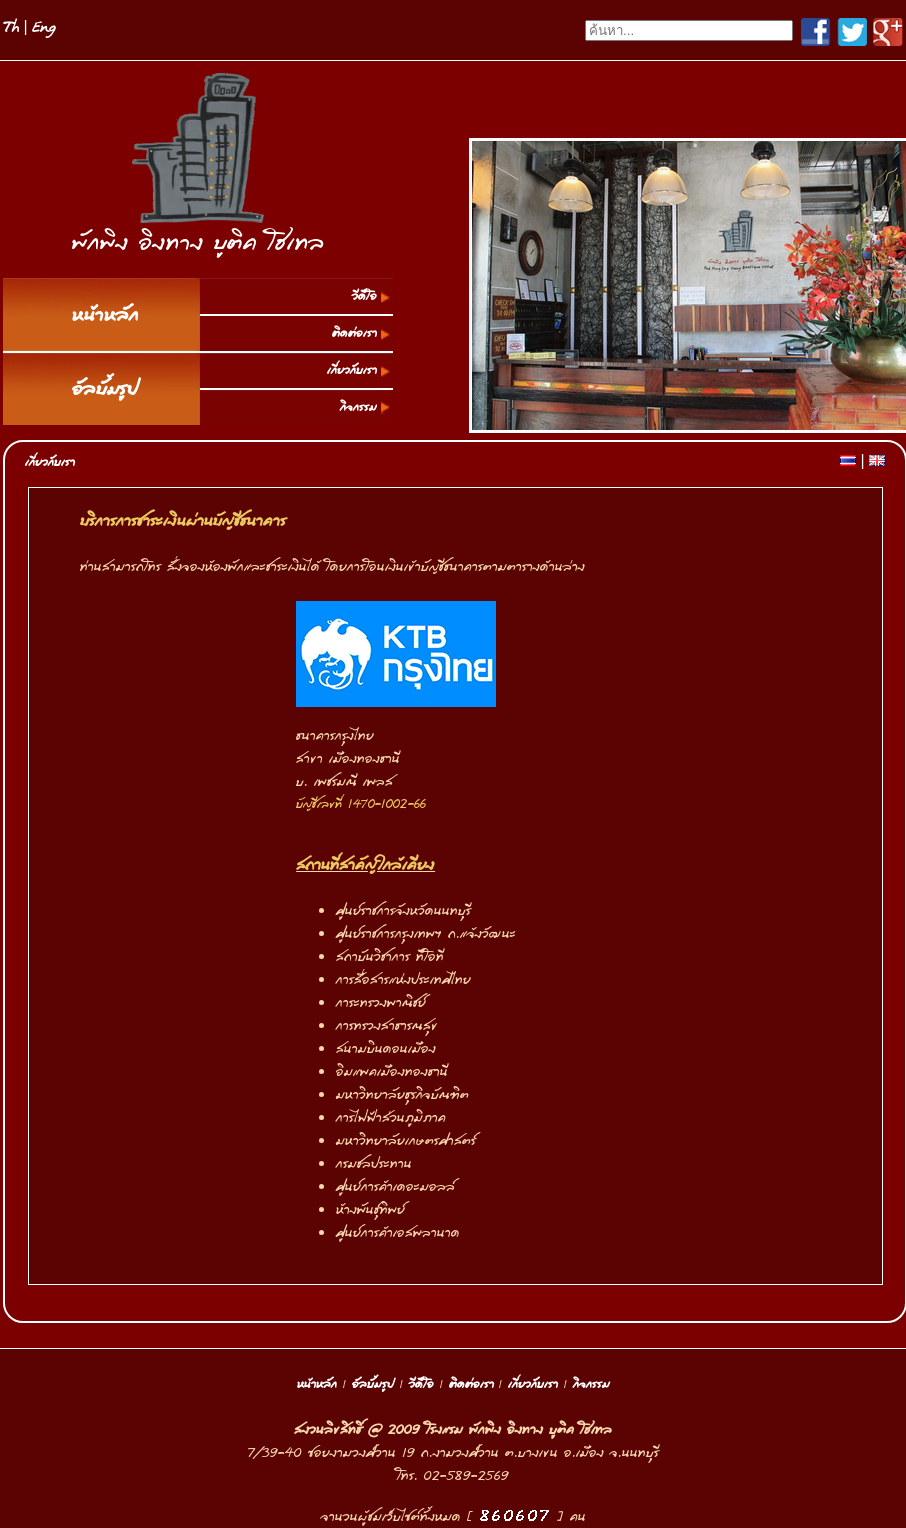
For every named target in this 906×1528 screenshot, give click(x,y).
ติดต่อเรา (354, 333)
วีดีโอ (364, 296)
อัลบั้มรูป (373, 1384)
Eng (44, 28)
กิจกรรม (358, 407)
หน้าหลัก (317, 1384)
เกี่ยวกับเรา (352, 370)
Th (11, 28)
